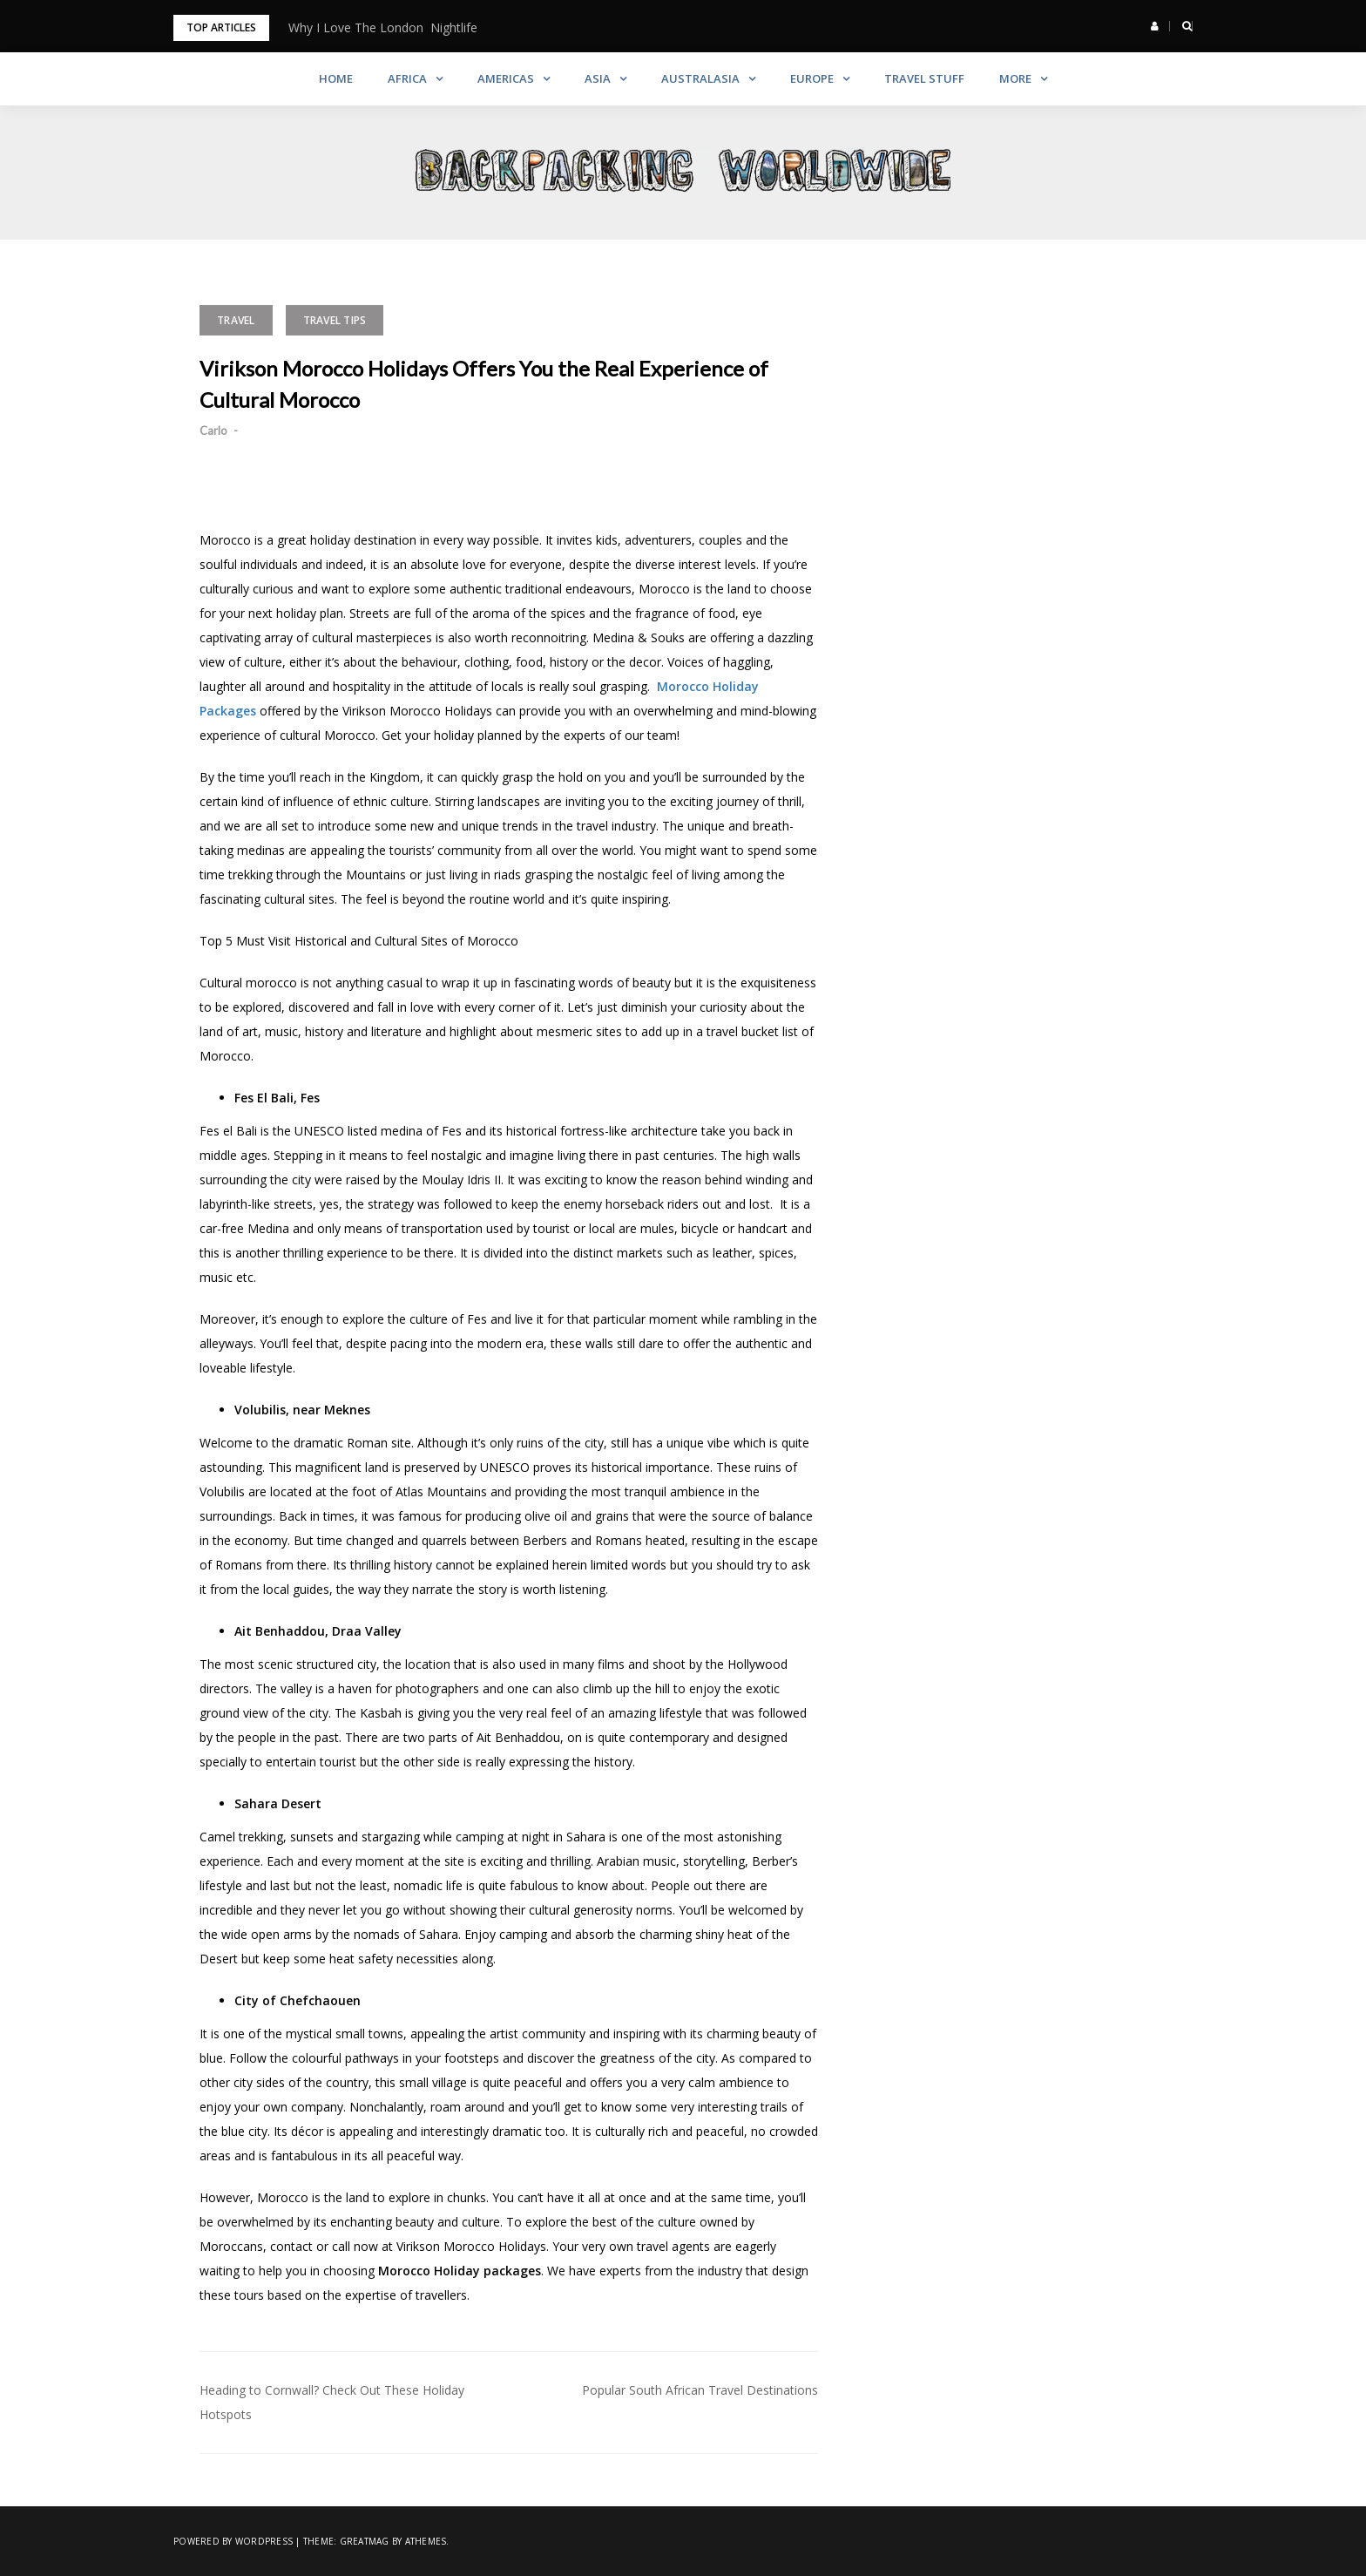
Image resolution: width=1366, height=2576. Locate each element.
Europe (812, 78)
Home (336, 78)
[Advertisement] (1045, 414)
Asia (598, 78)
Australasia (700, 78)
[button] (1154, 26)
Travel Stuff (924, 78)
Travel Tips (335, 320)
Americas (505, 78)
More (1015, 78)
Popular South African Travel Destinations (700, 2390)
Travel (236, 320)
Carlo (213, 430)
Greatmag (364, 2541)
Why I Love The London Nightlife (382, 27)
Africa (407, 78)
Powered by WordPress (233, 2541)
